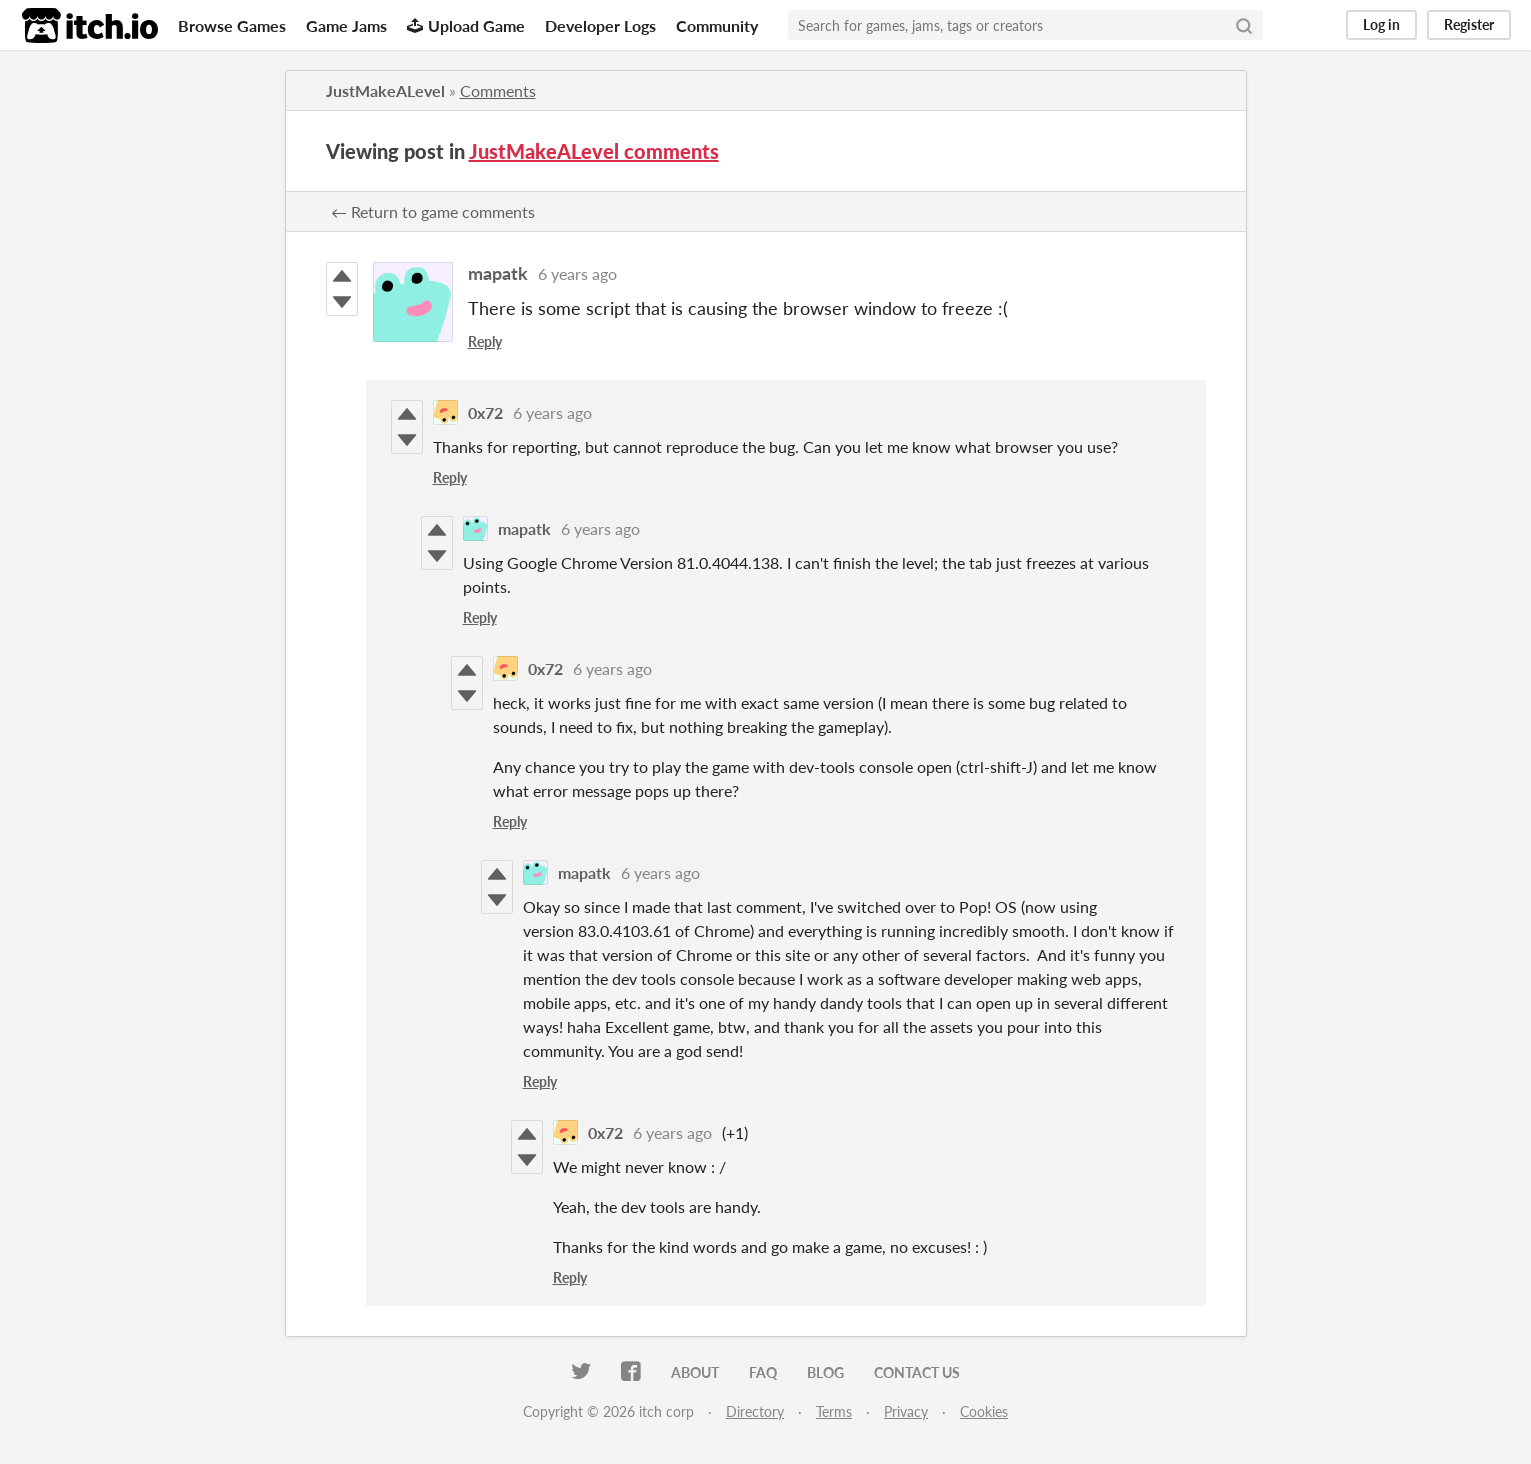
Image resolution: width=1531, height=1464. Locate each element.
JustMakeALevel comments (594, 151)
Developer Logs (600, 25)
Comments (498, 90)
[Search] (1244, 25)
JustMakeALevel (385, 90)
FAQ (763, 1372)
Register (1469, 24)
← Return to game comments (433, 211)
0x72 (485, 412)
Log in (1381, 24)
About (695, 1372)
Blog (825, 1372)
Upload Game (466, 25)
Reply (485, 341)
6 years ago (577, 273)
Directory (755, 1411)
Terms (834, 1411)
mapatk (498, 273)
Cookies (984, 1411)
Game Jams (346, 25)
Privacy (906, 1411)
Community (717, 25)
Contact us (917, 1372)
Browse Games (232, 25)
